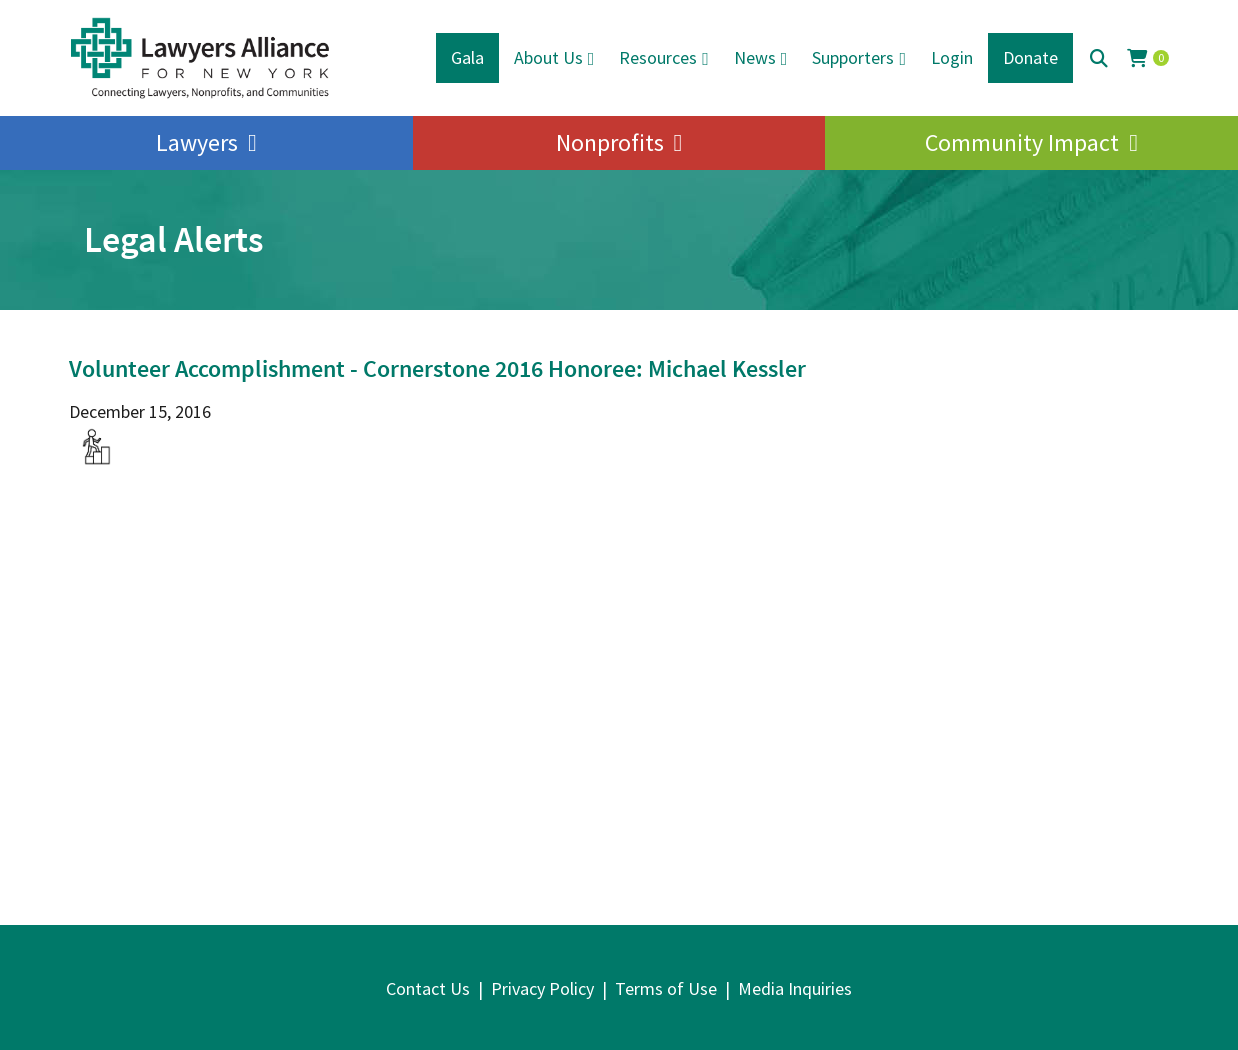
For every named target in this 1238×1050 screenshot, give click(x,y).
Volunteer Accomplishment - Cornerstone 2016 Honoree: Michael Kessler (437, 368)
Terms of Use (666, 988)
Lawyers (197, 142)
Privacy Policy (542, 988)
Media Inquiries (795, 988)
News (755, 57)
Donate (1030, 57)
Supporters (853, 57)
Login (952, 57)
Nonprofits (610, 142)
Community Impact (1022, 142)
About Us (548, 57)
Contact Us (428, 988)
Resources (658, 57)
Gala (467, 57)
